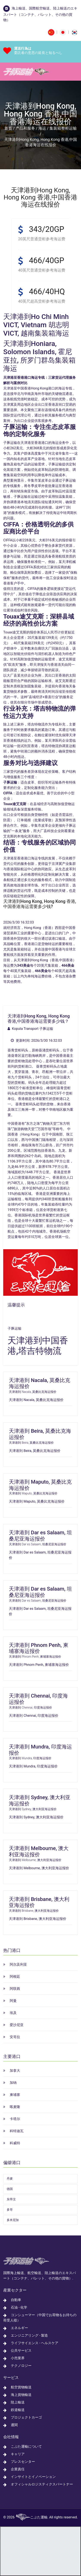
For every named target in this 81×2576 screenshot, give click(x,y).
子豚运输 (14, 1328)
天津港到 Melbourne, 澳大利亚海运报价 (38, 1851)
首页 (8, 128)
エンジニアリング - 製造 (29, 2335)
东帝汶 (11, 2199)
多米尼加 (13, 2220)
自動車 (16, 2300)
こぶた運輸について (26, 2446)
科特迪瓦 (17, 2131)
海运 (42, 128)
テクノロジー (21, 2366)
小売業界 (18, 2358)
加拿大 (15, 2071)
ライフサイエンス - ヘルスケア (34, 2343)
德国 (10, 2189)
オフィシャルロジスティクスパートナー (42, 2484)
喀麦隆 (15, 2107)
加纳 (13, 2083)
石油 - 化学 (19, 2307)
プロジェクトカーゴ (26, 2417)
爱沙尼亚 (17, 2025)
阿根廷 (15, 1976)
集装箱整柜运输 (63, 128)
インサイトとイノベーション (33, 2477)
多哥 (10, 2209)
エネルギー (19, 2328)
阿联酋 (15, 1989)
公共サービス (21, 2350)
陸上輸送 (18, 2402)
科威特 (15, 2143)
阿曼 (13, 2001)
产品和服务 (25, 128)
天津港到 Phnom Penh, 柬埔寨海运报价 (38, 1648)
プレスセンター (23, 2462)
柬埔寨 (15, 2095)
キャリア (18, 2454)
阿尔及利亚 (18, 1964)
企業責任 (18, 2469)
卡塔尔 (15, 2119)
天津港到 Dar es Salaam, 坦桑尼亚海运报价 (40, 1536)
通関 (14, 2425)
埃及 (13, 2013)
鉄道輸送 (18, 2410)
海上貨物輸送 (21, 2395)
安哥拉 (15, 2037)
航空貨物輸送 (21, 2387)
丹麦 (10, 2178)
